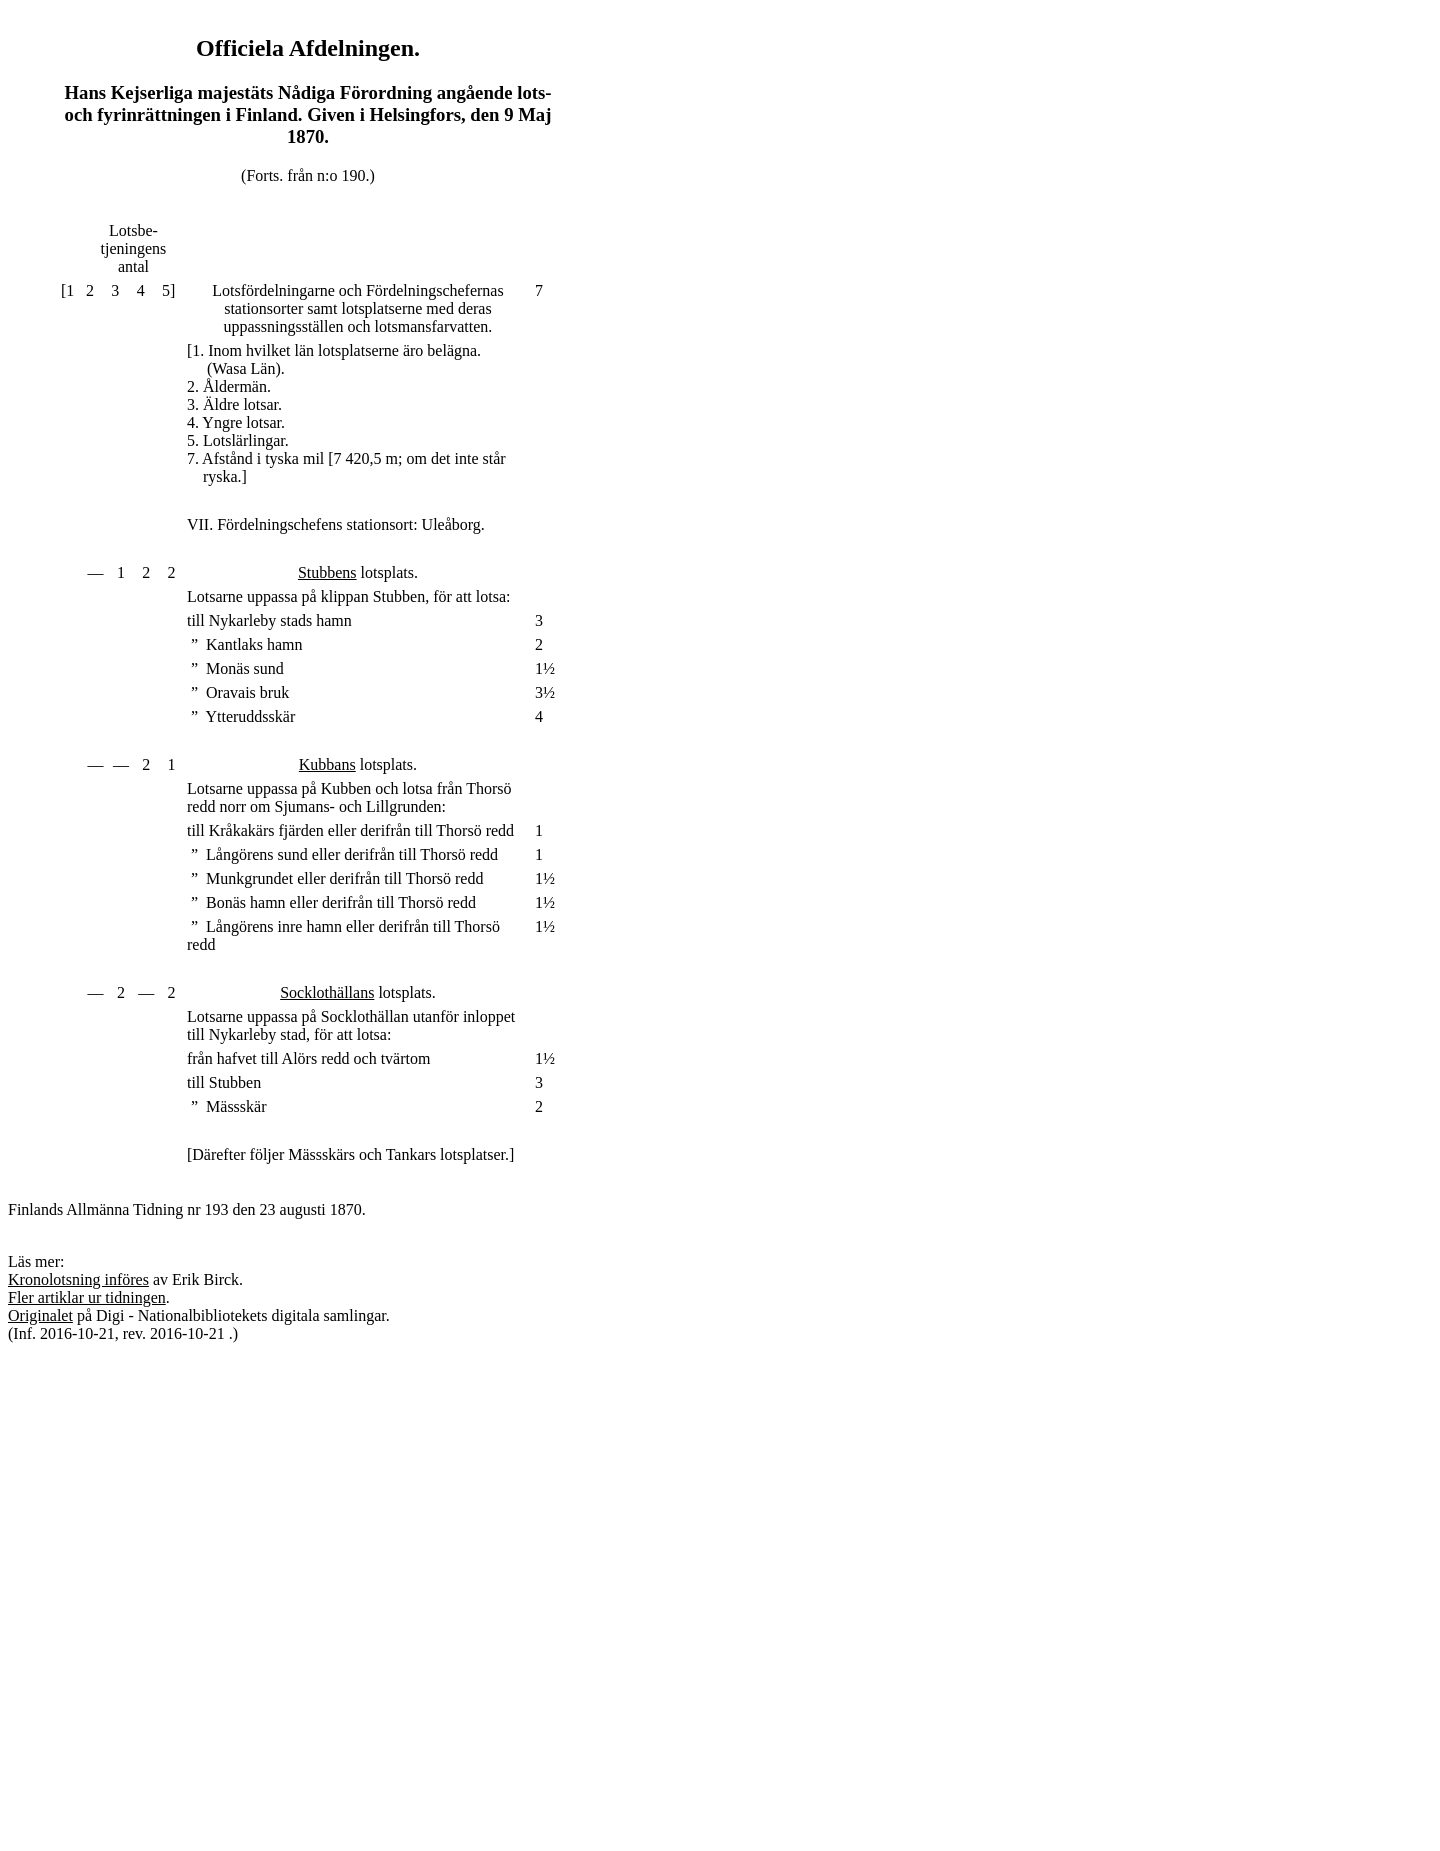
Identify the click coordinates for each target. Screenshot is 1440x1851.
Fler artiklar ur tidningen (87, 1297)
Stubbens (327, 572)
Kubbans (327, 764)
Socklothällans (327, 992)
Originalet (40, 1315)
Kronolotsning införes (78, 1279)
